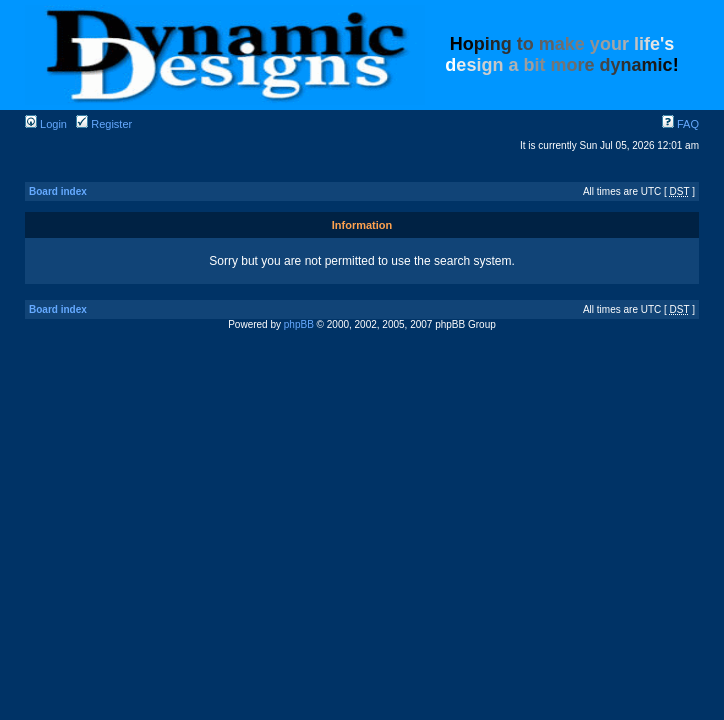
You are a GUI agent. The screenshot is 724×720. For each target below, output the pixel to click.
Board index (58, 191)
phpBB (299, 324)
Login (46, 124)
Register (104, 124)
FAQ (680, 124)
